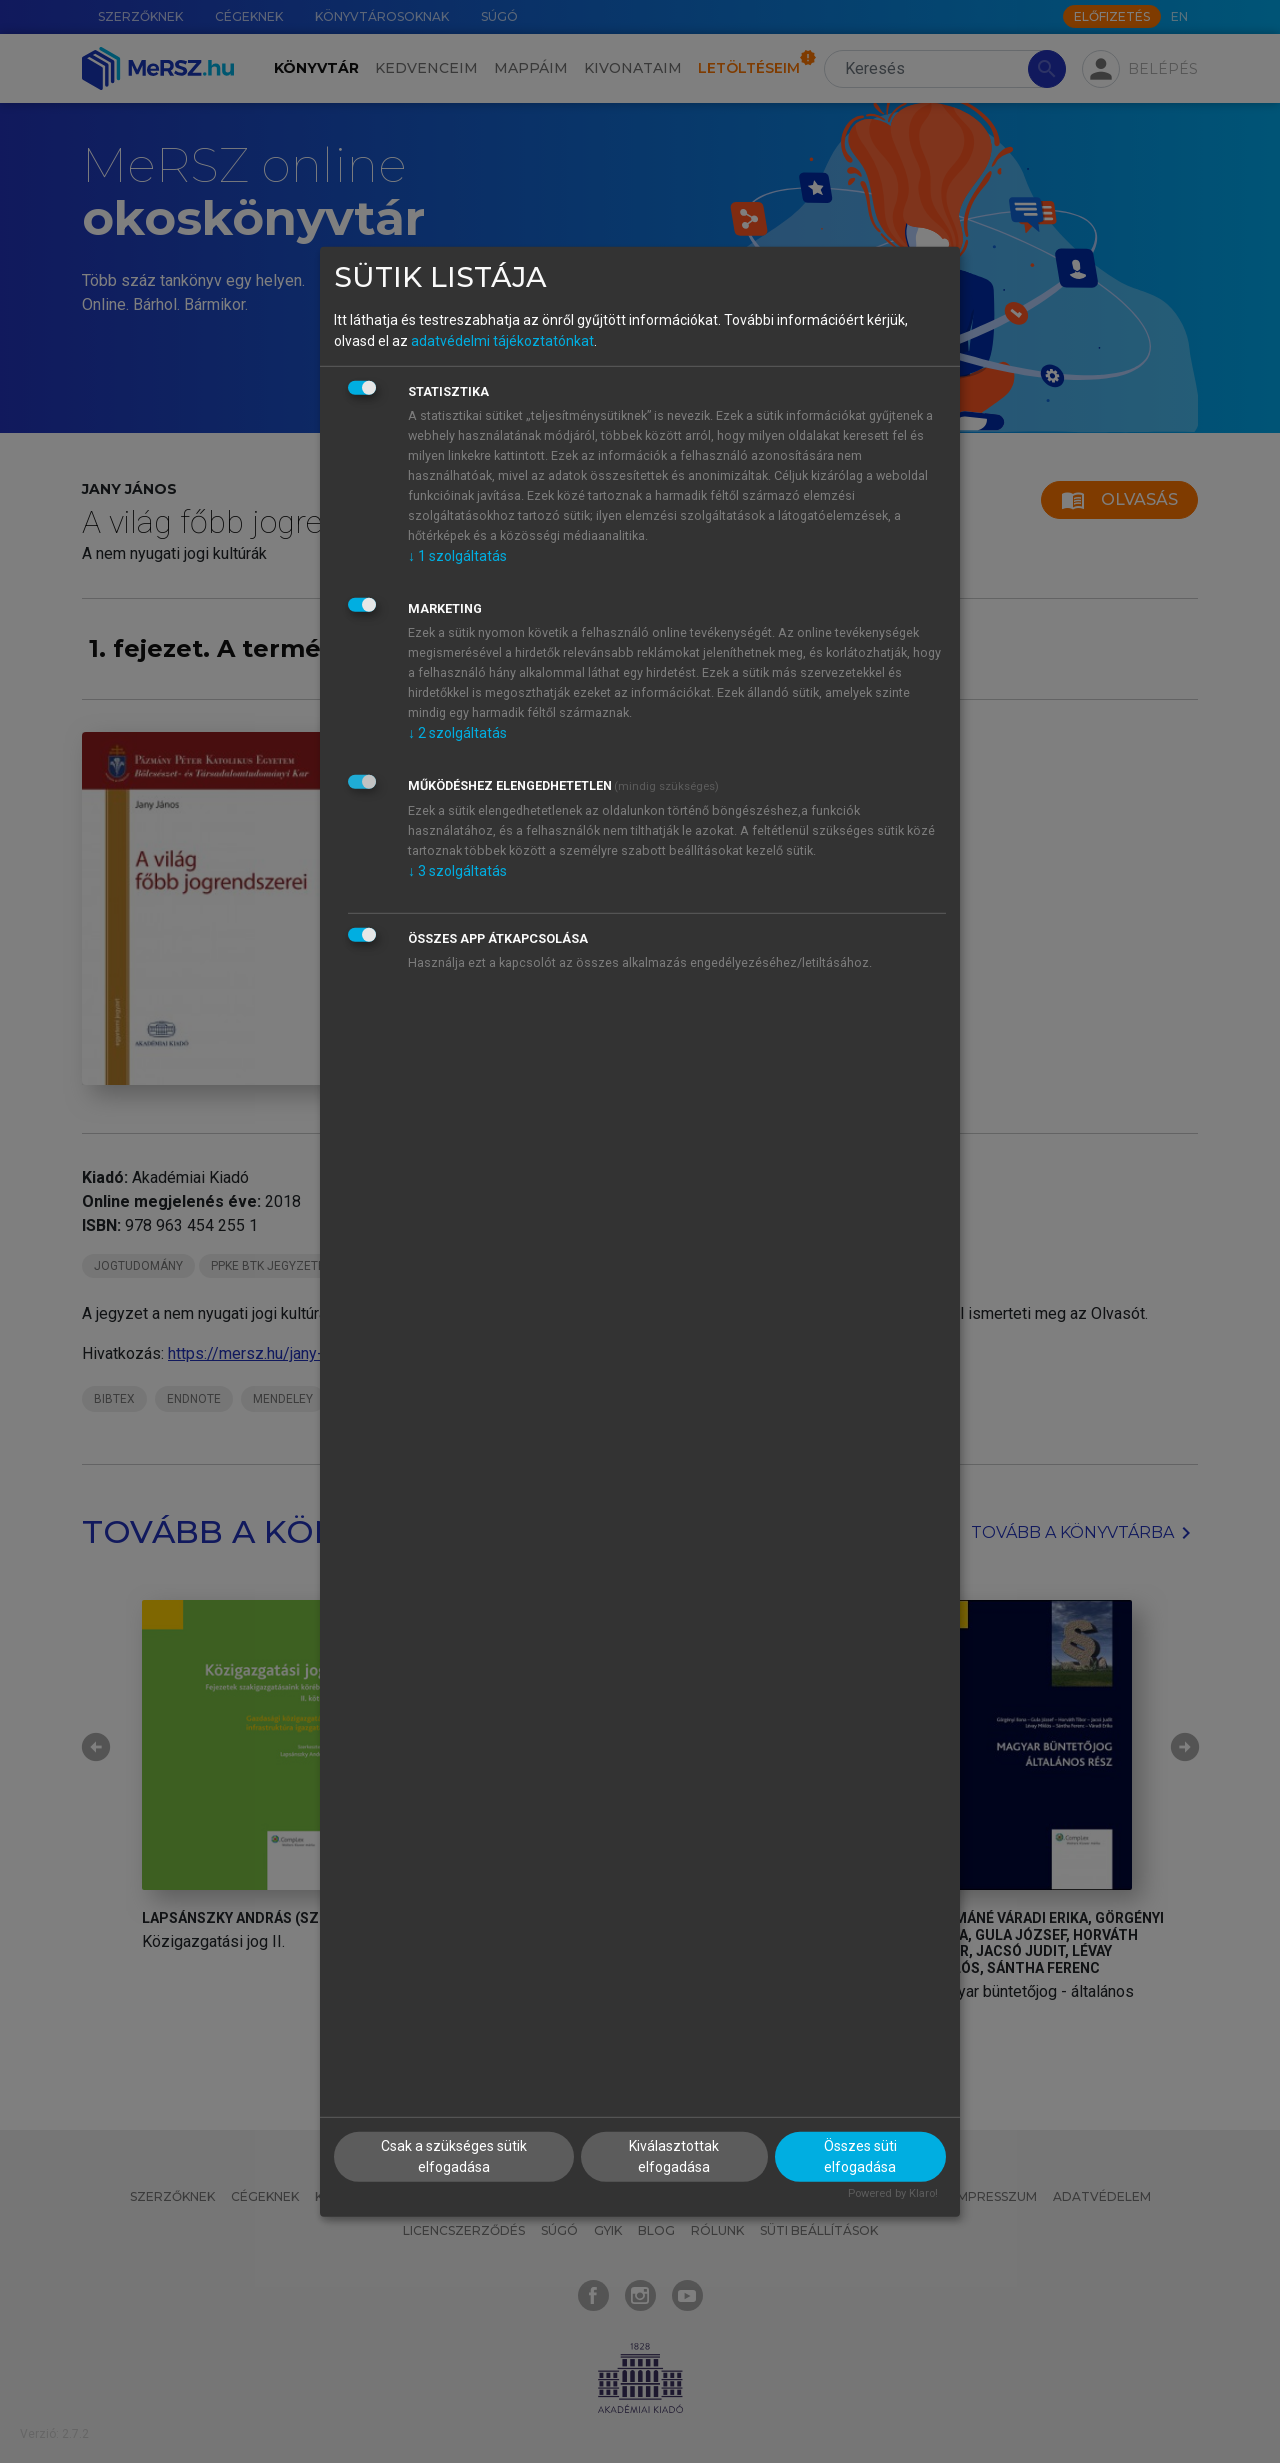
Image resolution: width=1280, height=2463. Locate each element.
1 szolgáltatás (457, 556)
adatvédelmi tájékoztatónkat (502, 341)
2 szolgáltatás (457, 733)
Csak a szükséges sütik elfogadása (454, 2156)
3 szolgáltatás (457, 871)
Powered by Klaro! (893, 2193)
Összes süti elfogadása (860, 2156)
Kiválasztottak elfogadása (674, 2156)
